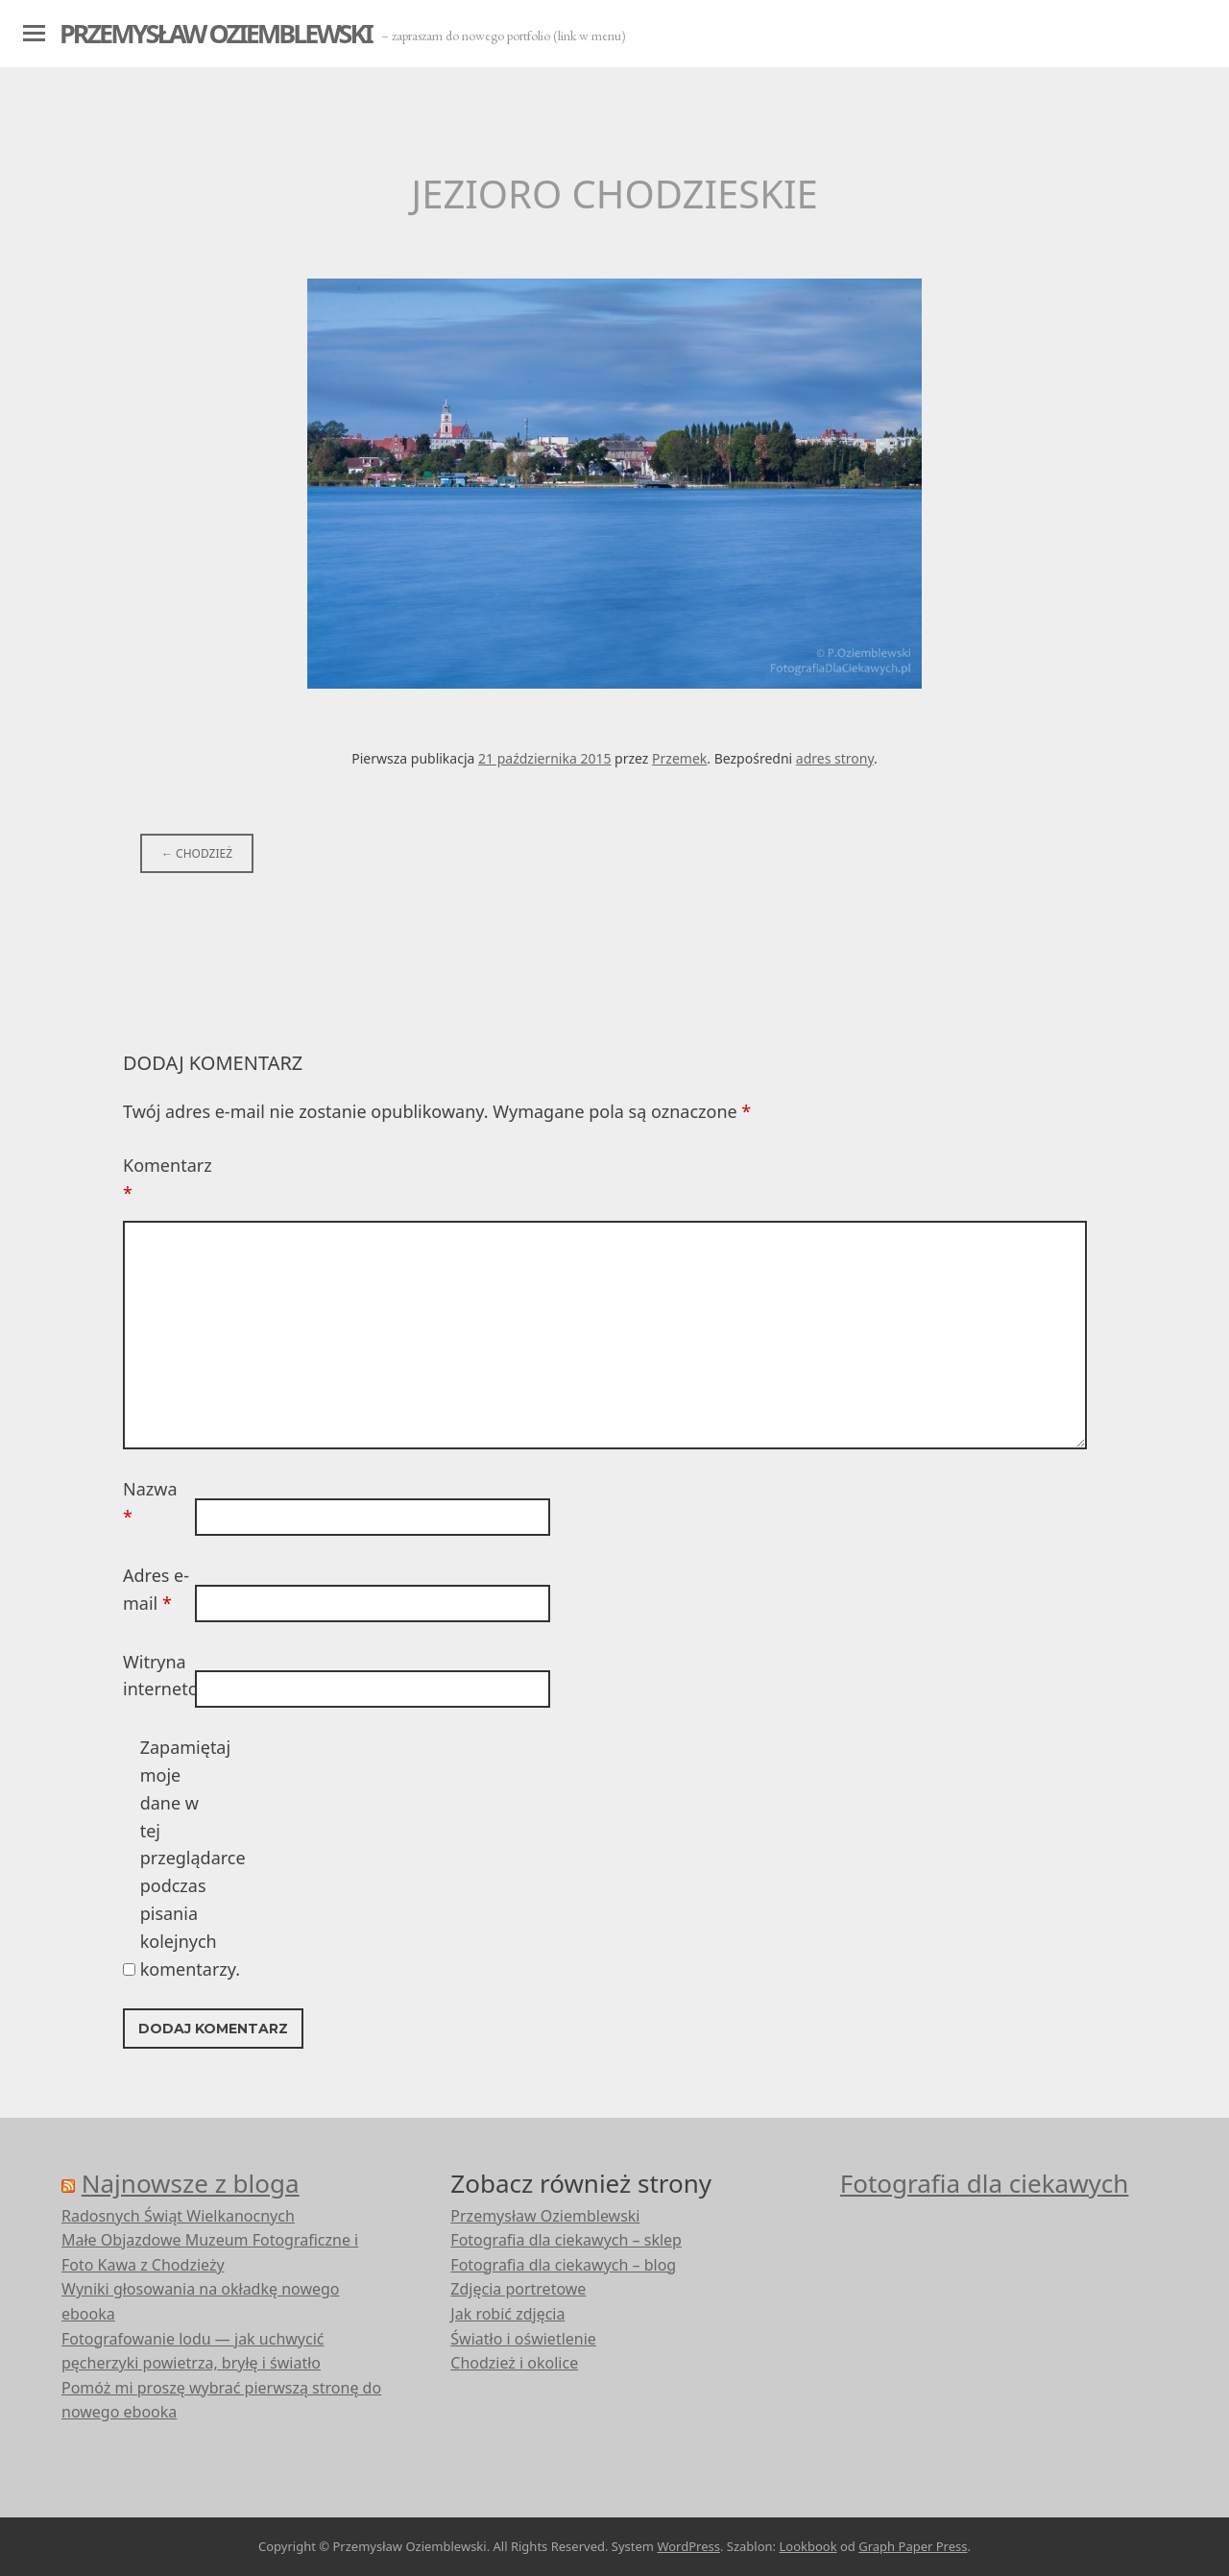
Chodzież (196, 853)
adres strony (835, 758)
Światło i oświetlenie (523, 2338)
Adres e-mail (156, 1589)
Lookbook (807, 2546)
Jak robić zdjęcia (507, 2313)
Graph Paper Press (912, 2546)
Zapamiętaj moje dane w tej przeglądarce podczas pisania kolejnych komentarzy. (173, 1858)
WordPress (688, 2546)
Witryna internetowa (156, 1675)
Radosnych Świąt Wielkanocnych (178, 2215)
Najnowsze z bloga (191, 2183)
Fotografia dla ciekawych (984, 2183)
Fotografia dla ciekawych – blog (563, 2264)
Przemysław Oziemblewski (216, 33)
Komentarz (156, 1179)
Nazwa (150, 1502)
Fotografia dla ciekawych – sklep (566, 2239)
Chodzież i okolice (514, 2362)
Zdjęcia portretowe (518, 2288)
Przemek (679, 758)
